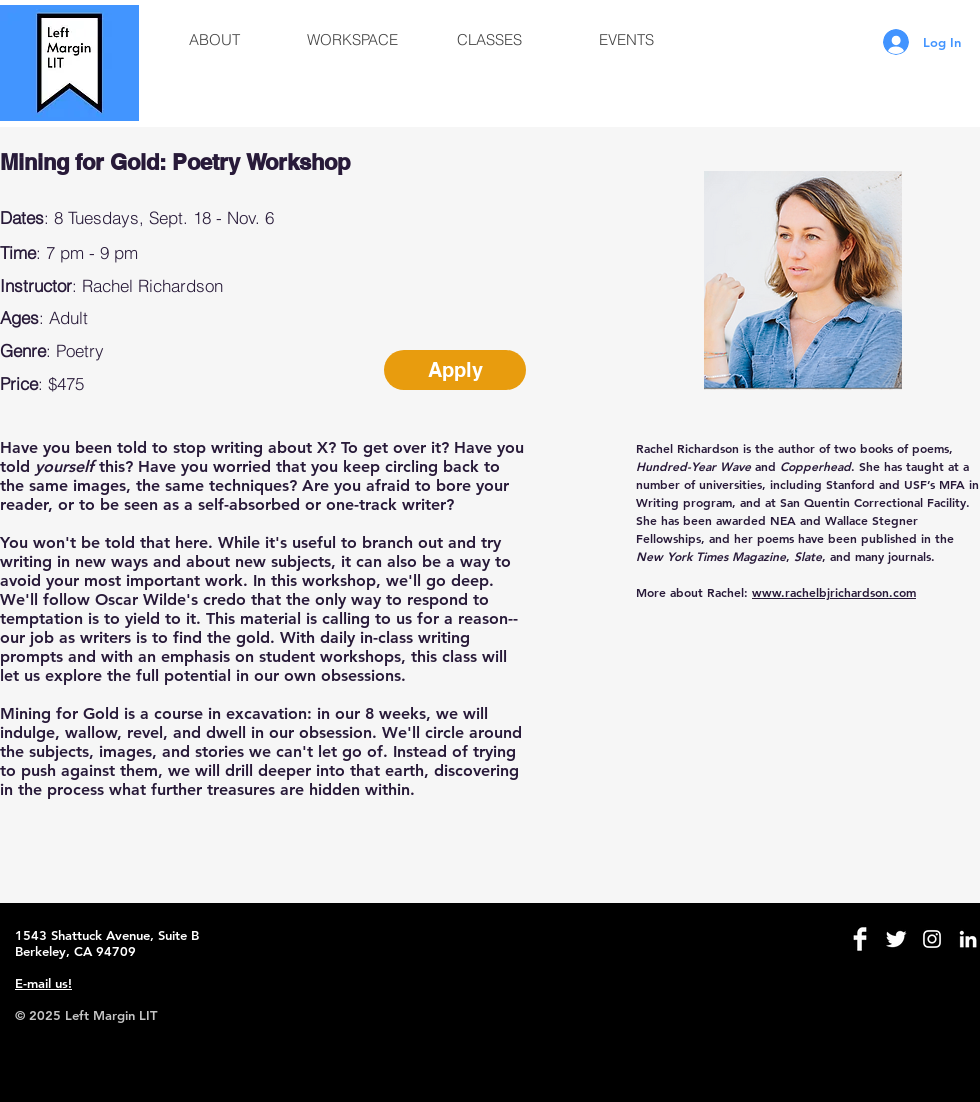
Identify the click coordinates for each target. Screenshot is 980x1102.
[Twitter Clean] (896, 939)
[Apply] (455, 370)
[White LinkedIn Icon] (968, 939)
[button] (214, 40)
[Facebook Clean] (860, 939)
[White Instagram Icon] (932, 939)
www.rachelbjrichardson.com (834, 592)
